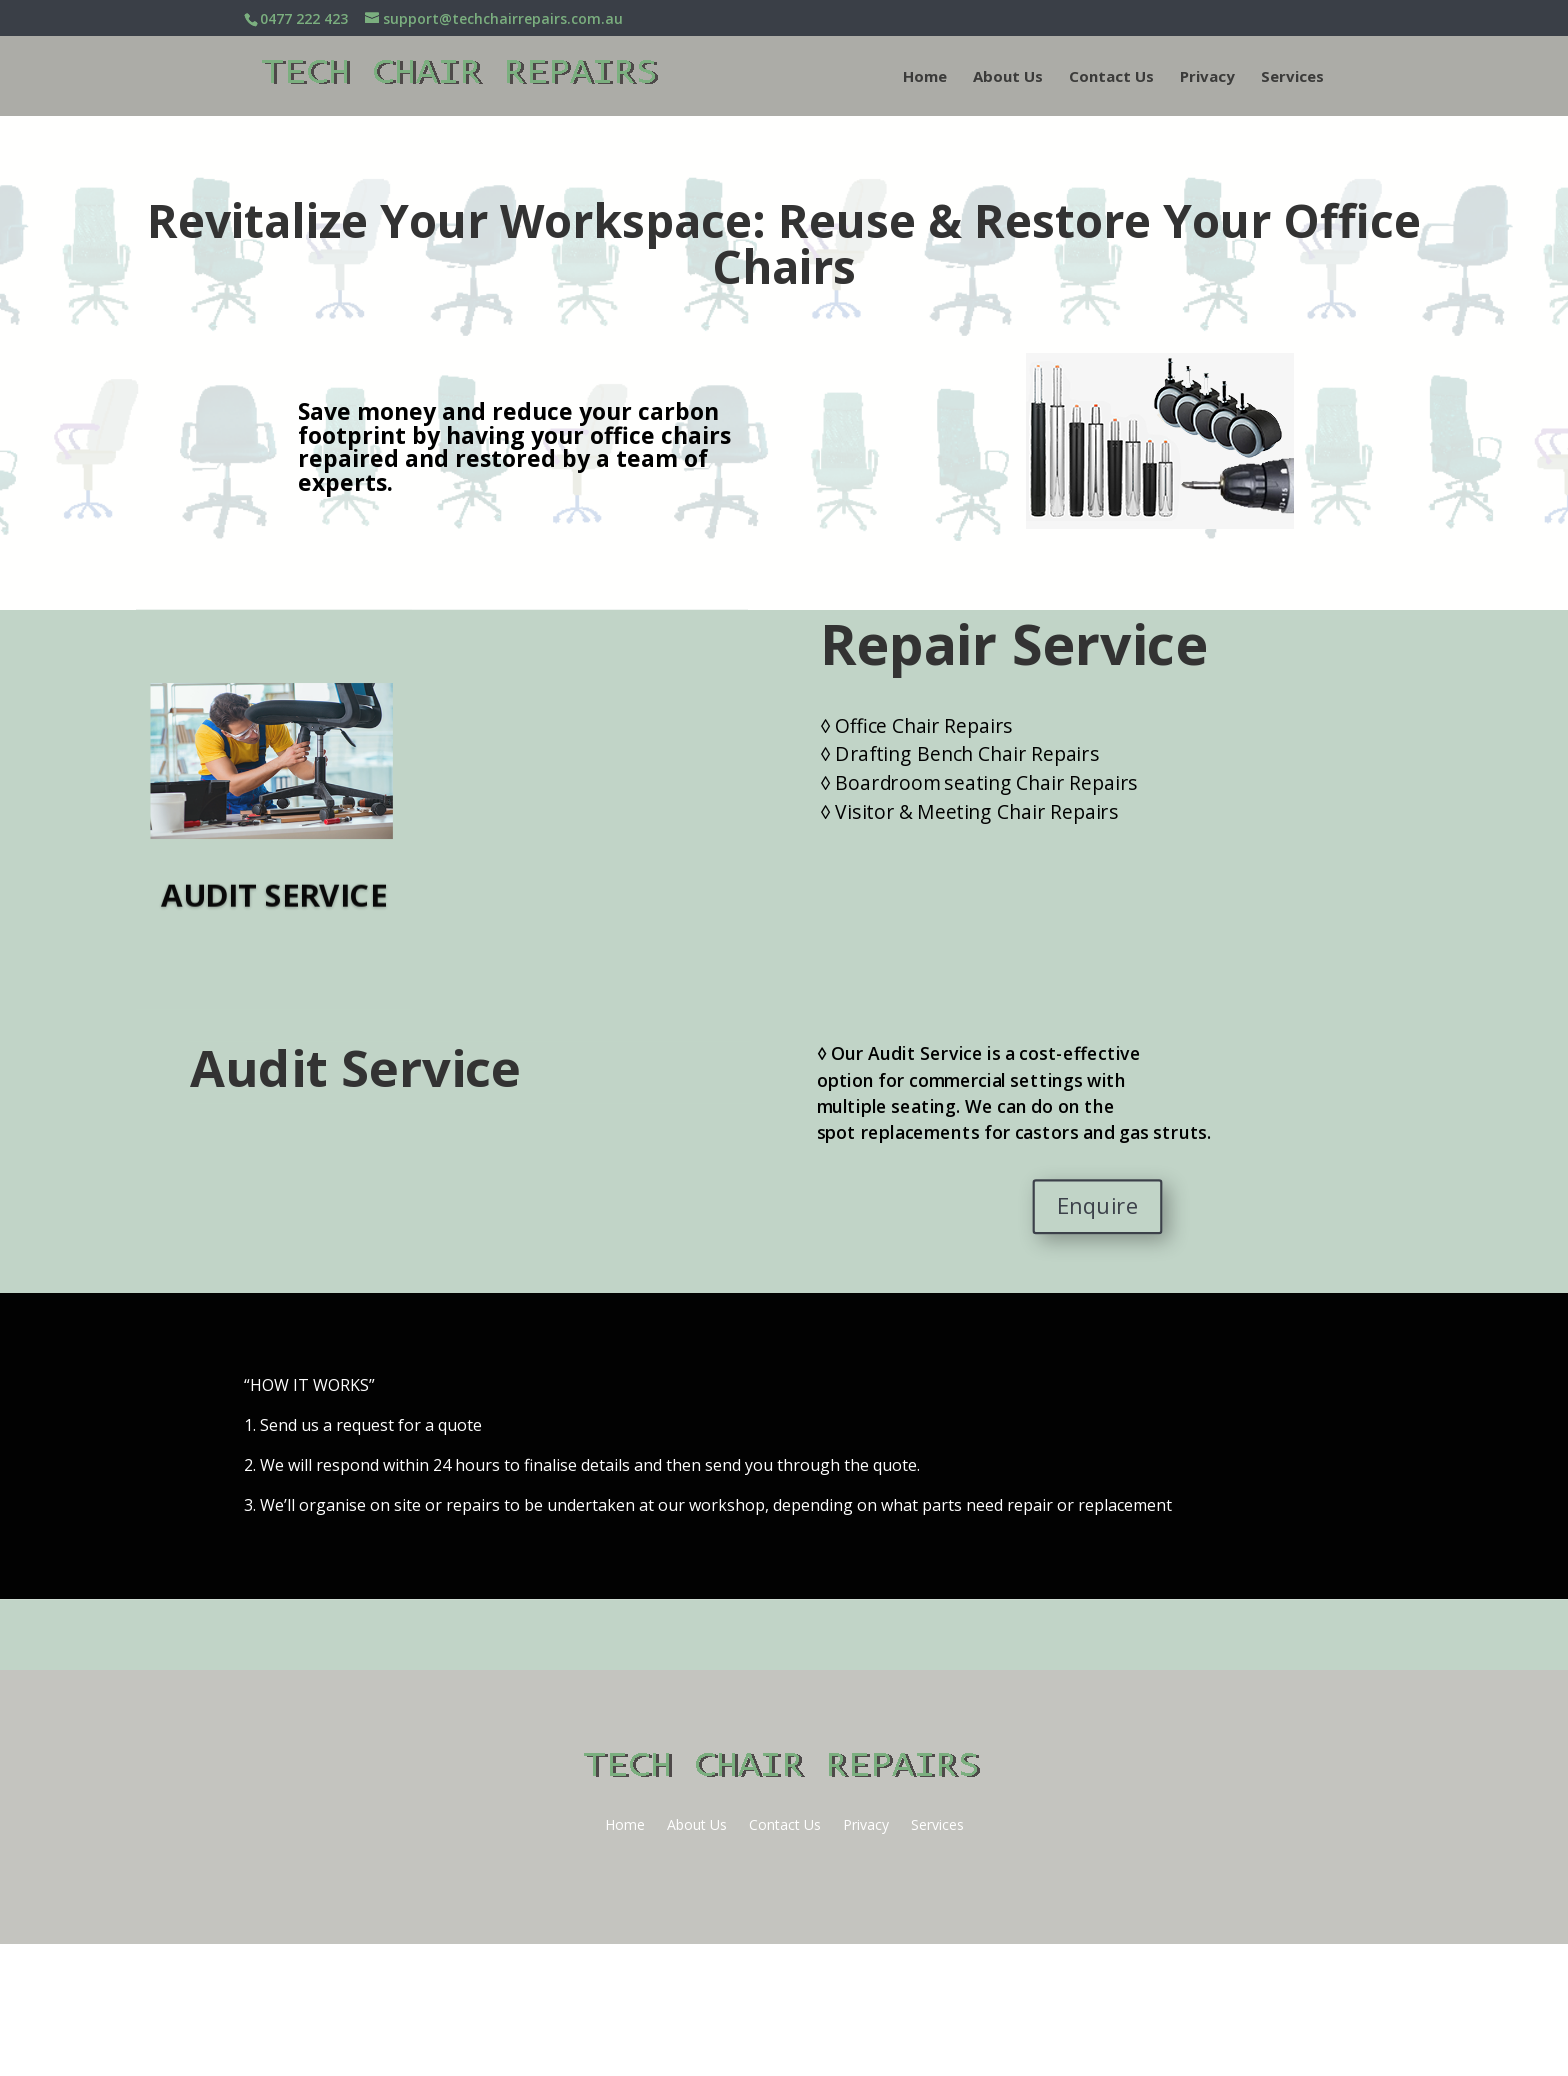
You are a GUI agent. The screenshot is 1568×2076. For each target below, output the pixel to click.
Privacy (1207, 77)
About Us (1008, 77)
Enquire (1097, 1206)
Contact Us (1111, 77)
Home (925, 77)
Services (1292, 77)
